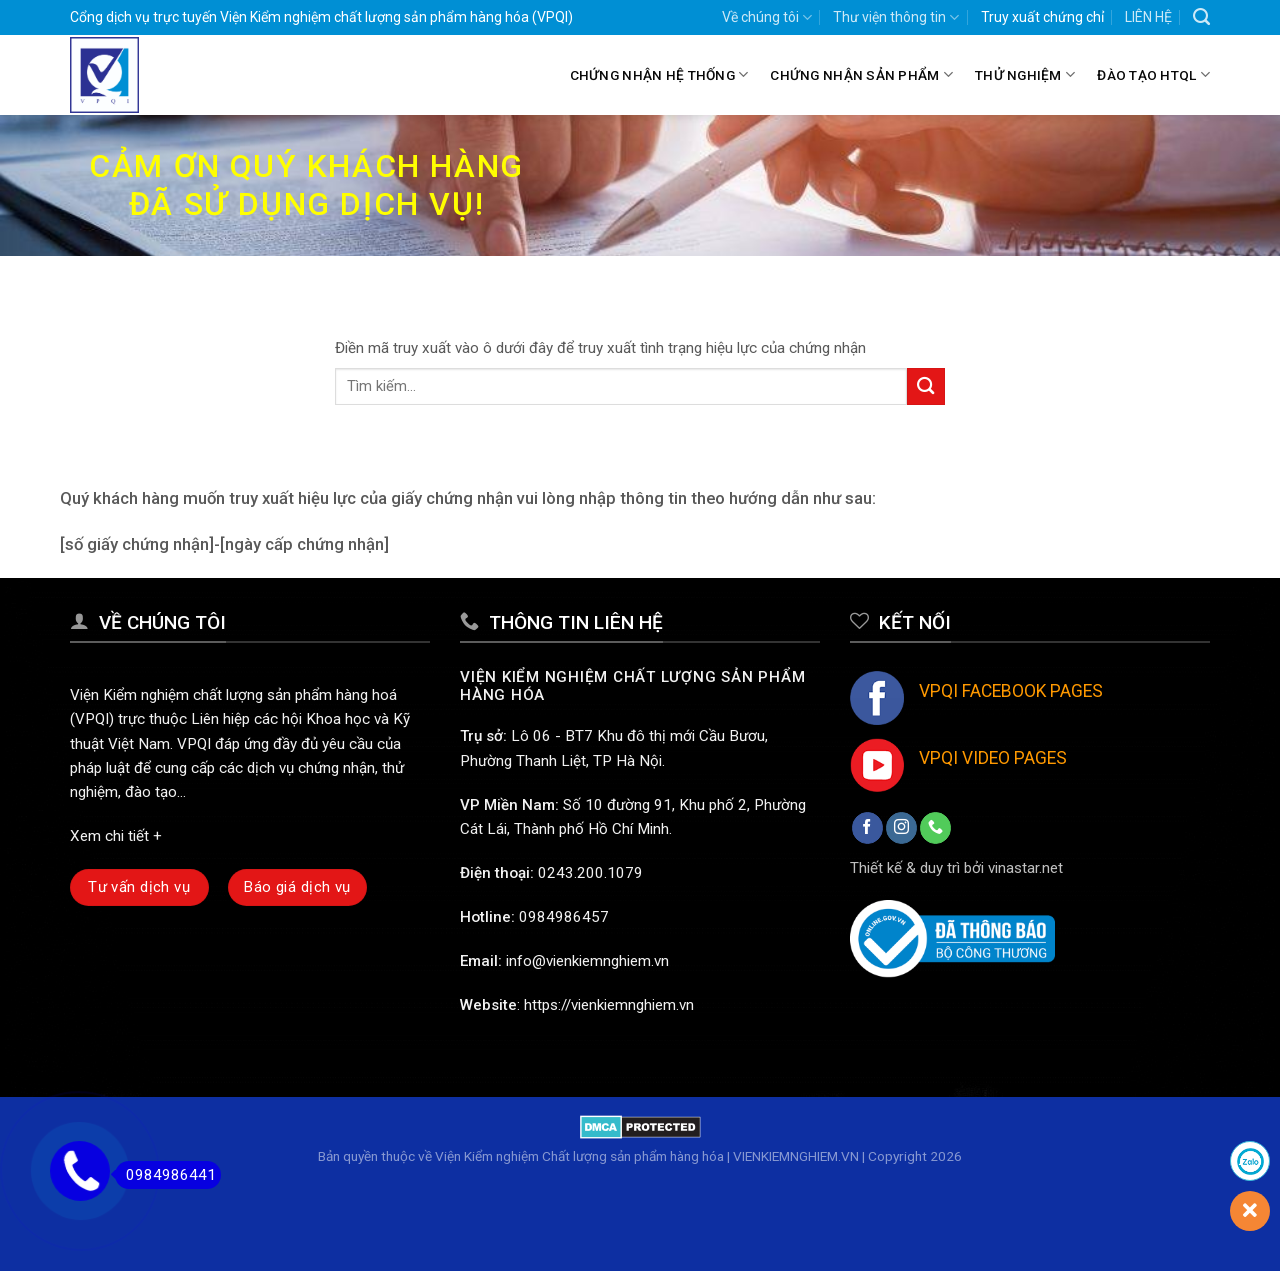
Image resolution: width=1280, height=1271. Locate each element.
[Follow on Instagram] (901, 828)
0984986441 (165, 1175)
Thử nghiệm (1025, 74)
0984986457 (564, 917)
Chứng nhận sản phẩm (861, 74)
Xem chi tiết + (116, 836)
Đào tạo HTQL (1153, 74)
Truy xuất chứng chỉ (1042, 17)
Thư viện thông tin (896, 17)
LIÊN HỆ (1148, 17)
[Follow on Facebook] (867, 828)
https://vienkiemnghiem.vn (609, 1005)
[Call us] (935, 828)
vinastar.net (1025, 868)
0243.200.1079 (590, 873)
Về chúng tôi (767, 17)
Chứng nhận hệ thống (659, 74)
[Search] (1201, 17)
